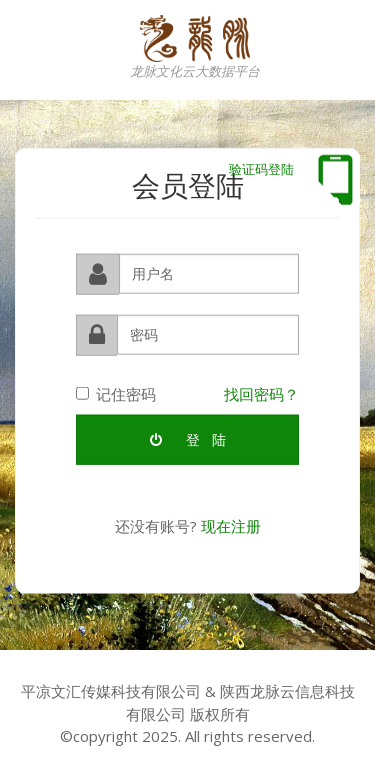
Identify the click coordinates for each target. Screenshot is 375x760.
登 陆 (188, 438)
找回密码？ (261, 392)
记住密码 (116, 392)
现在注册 (231, 525)
